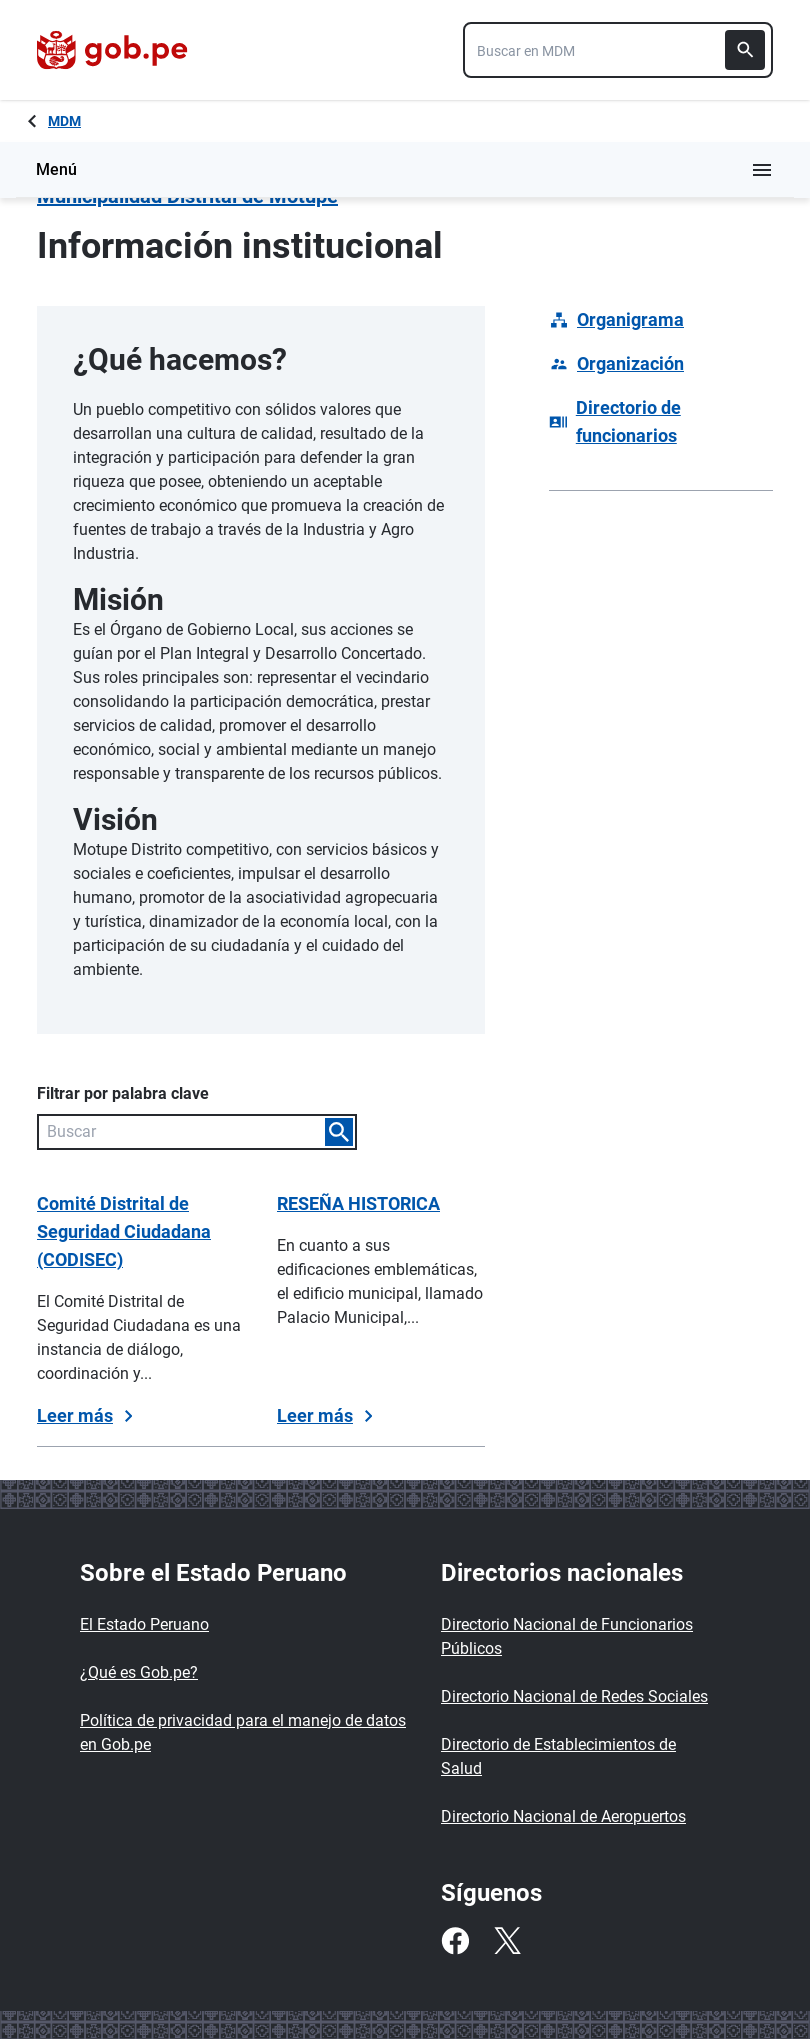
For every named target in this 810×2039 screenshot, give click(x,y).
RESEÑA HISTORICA (358, 1203)
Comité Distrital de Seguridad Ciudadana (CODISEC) (124, 1231)
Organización (630, 363)
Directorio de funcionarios (628, 421)
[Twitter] (507, 1941)
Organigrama (630, 319)
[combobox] (618, 50)
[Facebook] (455, 1941)
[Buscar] (745, 50)
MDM (64, 121)
